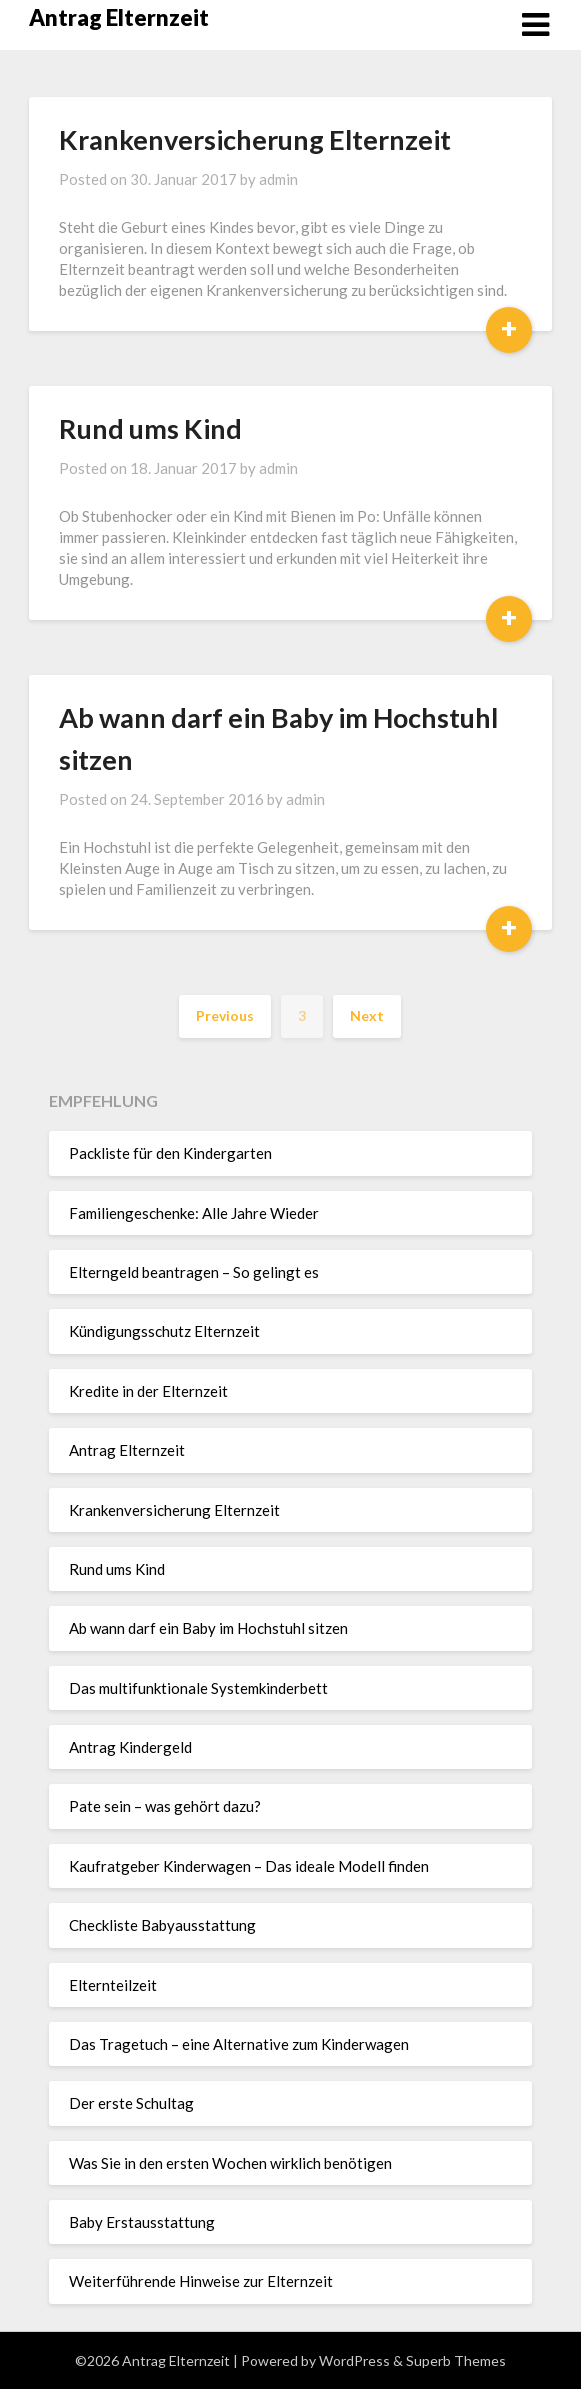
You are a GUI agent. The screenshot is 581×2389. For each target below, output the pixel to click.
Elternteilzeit (113, 1985)
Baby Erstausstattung (142, 2222)
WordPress (354, 2360)
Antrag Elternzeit (119, 17)
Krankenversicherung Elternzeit (255, 139)
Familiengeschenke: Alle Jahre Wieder (194, 1213)
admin (278, 179)
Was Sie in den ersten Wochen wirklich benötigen (230, 2163)
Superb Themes (456, 2360)
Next (367, 1015)
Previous (225, 1015)
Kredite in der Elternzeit (148, 1391)
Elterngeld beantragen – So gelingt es (194, 1272)
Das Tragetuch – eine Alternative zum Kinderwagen (239, 2044)
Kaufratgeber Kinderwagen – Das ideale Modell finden (249, 1866)
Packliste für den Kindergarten (170, 1153)
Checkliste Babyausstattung (162, 1925)
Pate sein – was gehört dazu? (165, 1806)
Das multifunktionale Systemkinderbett (198, 1688)
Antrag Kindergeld (130, 1747)
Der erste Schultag (131, 2103)
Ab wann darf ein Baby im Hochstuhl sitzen (208, 1628)
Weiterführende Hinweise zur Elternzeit (201, 2281)
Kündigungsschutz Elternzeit (164, 1331)
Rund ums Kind (150, 428)
